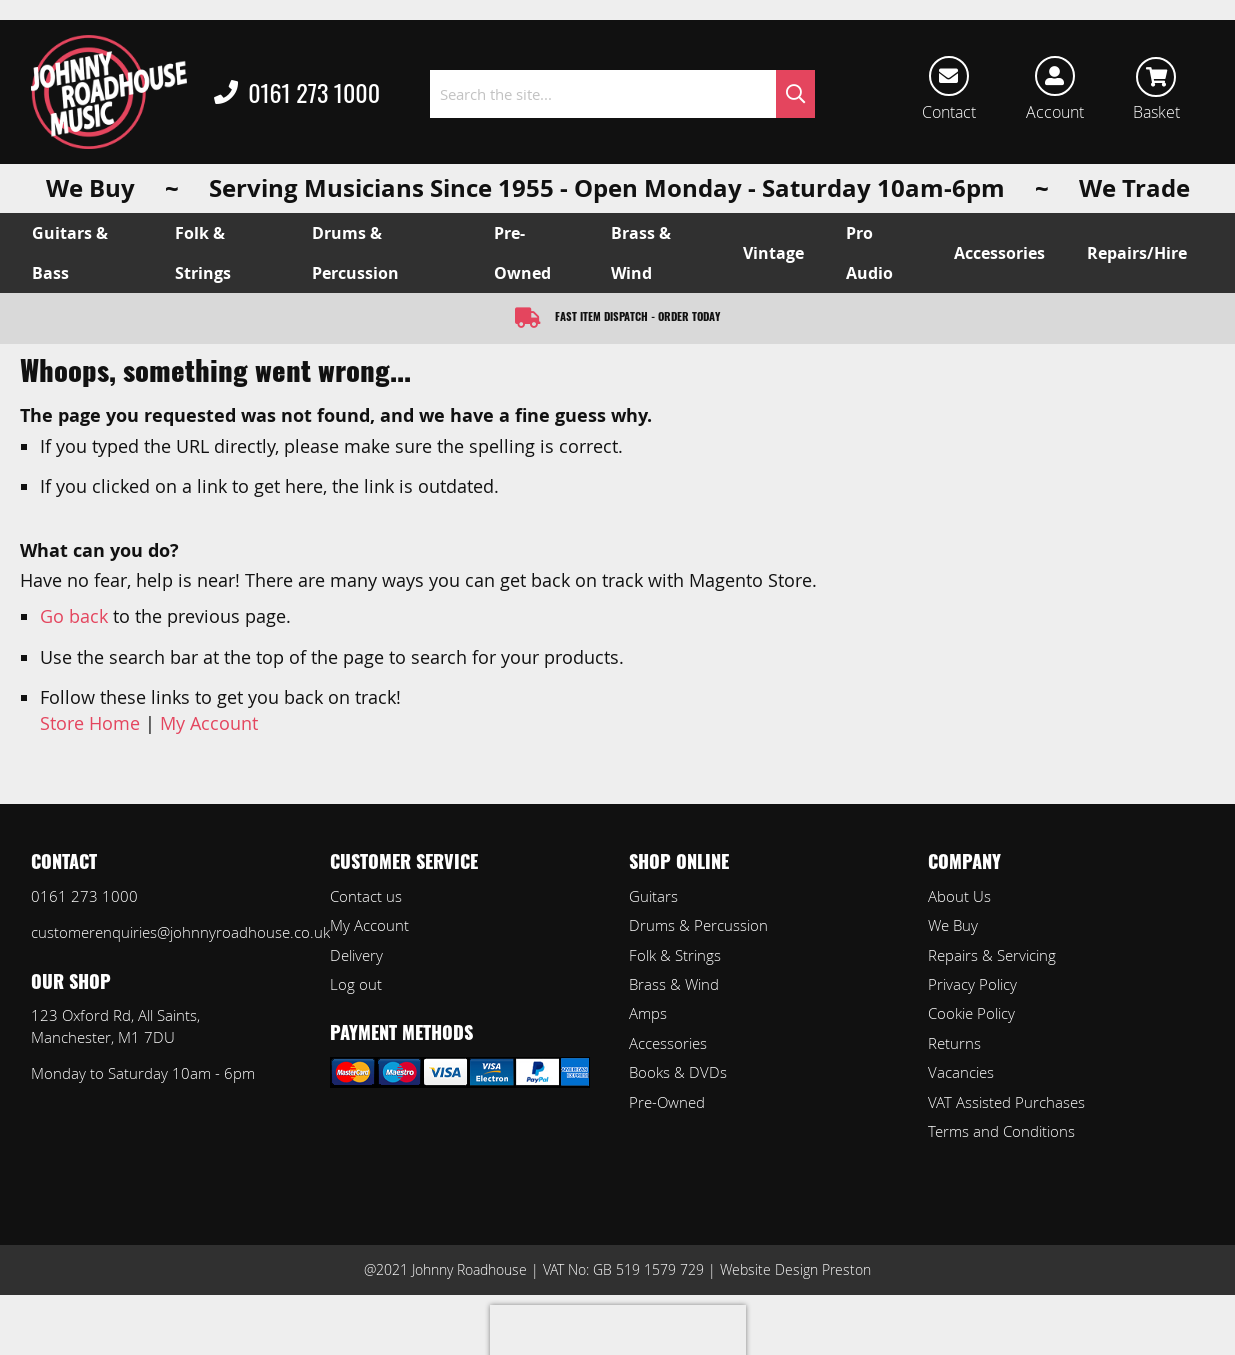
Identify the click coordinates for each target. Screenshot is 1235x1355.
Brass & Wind (674, 984)
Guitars (653, 896)
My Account (209, 723)
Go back (74, 616)
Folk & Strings (675, 955)
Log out (356, 984)
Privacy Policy (972, 984)
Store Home (90, 723)
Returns (954, 1043)
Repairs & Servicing (992, 955)
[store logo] (109, 92)
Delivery (356, 955)
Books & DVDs (678, 1072)
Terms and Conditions (1001, 1131)
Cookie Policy (971, 1013)
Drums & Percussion (698, 925)
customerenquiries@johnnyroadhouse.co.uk (180, 932)
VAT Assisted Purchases (1006, 1102)
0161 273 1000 (297, 94)
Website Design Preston (795, 1269)
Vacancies (961, 1072)
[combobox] (623, 94)
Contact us (366, 896)
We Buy (953, 925)
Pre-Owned (667, 1102)
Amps (648, 1013)
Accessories (668, 1043)
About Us (959, 896)
